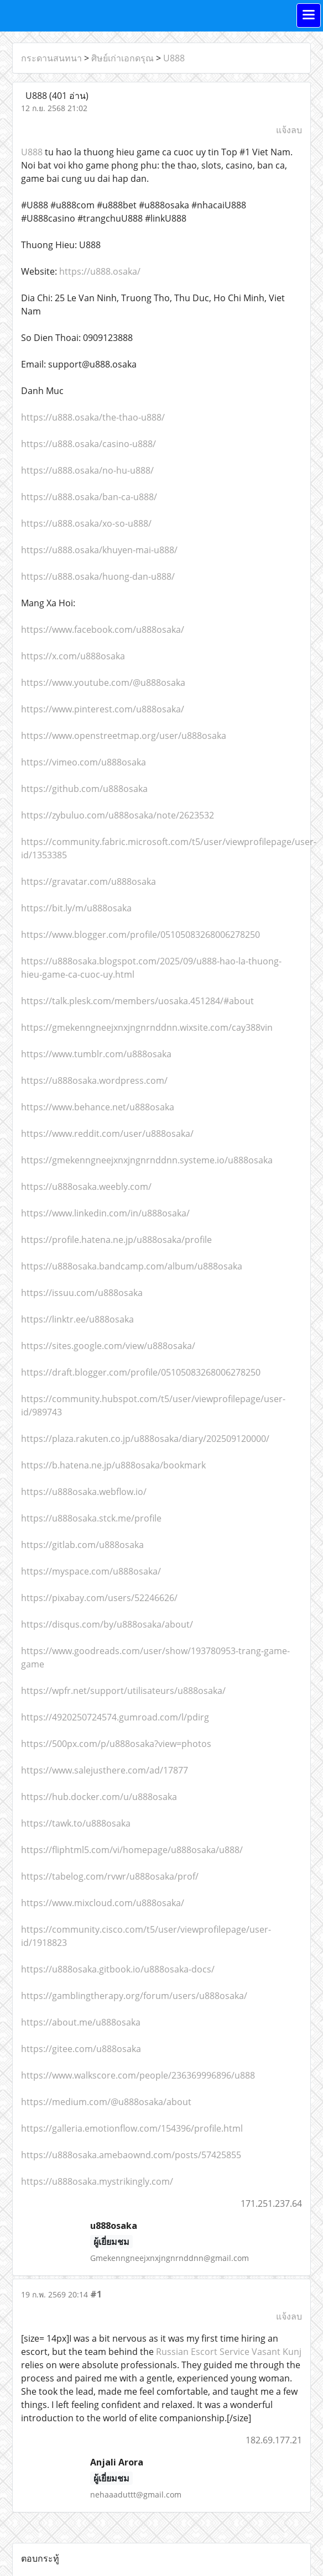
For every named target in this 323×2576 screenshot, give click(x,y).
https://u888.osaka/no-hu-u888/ (87, 470)
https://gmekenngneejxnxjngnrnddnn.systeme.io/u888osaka (147, 1160)
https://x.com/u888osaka (73, 656)
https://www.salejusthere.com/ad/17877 (104, 1770)
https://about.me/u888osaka (80, 2022)
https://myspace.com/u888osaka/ (91, 1571)
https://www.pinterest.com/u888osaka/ (102, 709)
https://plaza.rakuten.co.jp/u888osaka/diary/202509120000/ (145, 1439)
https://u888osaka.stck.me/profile (91, 1518)
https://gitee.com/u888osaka (81, 2049)
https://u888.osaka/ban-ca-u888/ (89, 497)
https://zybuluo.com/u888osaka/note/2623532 (117, 815)
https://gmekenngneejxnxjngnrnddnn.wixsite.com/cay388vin (147, 1027)
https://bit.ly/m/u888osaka (76, 908)
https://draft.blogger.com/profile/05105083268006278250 (141, 1372)
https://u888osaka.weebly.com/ (86, 1187)
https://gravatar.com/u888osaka (88, 881)
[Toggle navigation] (308, 15)
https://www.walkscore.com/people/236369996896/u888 (138, 2075)
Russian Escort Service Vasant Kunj (228, 2352)
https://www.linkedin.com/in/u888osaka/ (105, 1213)
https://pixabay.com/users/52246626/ (99, 1598)
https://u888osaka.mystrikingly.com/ (97, 2181)
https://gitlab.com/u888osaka (82, 1545)
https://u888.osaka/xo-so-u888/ (86, 523)
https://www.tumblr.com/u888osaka (96, 1054)
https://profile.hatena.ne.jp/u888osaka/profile (116, 1240)
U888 (174, 58)
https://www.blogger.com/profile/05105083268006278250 (140, 934)
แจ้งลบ (289, 130)
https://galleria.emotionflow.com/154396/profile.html (132, 2128)
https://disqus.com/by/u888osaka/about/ (107, 1624)
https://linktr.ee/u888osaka (77, 1319)
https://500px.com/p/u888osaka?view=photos (116, 1744)
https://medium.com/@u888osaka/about (106, 2102)
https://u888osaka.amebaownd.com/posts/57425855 (131, 2155)
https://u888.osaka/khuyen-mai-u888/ (99, 550)
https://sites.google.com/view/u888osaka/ (108, 1346)
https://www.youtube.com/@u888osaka (103, 682)
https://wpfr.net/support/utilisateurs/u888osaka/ (123, 1691)
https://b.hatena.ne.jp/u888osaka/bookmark (113, 1465)
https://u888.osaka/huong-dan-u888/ (98, 576)
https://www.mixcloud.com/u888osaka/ (102, 1903)
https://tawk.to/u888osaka (76, 1823)
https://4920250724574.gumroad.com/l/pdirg (115, 1717)
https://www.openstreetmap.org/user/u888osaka (123, 736)
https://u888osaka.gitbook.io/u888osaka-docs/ (118, 1969)
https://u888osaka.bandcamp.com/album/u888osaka (131, 1266)
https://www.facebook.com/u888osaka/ (102, 629)
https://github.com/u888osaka (84, 789)
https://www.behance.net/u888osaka (97, 1107)
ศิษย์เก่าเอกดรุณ (122, 58)
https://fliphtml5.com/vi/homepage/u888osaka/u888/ (132, 1850)
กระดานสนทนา (51, 58)
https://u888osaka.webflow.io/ (84, 1492)
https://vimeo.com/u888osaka (83, 762)
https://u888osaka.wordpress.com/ (94, 1080)
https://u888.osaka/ (99, 271)
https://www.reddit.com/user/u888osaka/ (107, 1133)
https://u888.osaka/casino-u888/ (88, 444)
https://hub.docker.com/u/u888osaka (99, 1797)
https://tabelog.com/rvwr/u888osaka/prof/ (110, 1876)
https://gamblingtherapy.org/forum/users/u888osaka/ (134, 1996)
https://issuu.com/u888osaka (82, 1293)
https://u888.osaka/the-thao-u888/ (93, 417)
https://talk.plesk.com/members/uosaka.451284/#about (137, 1001)
